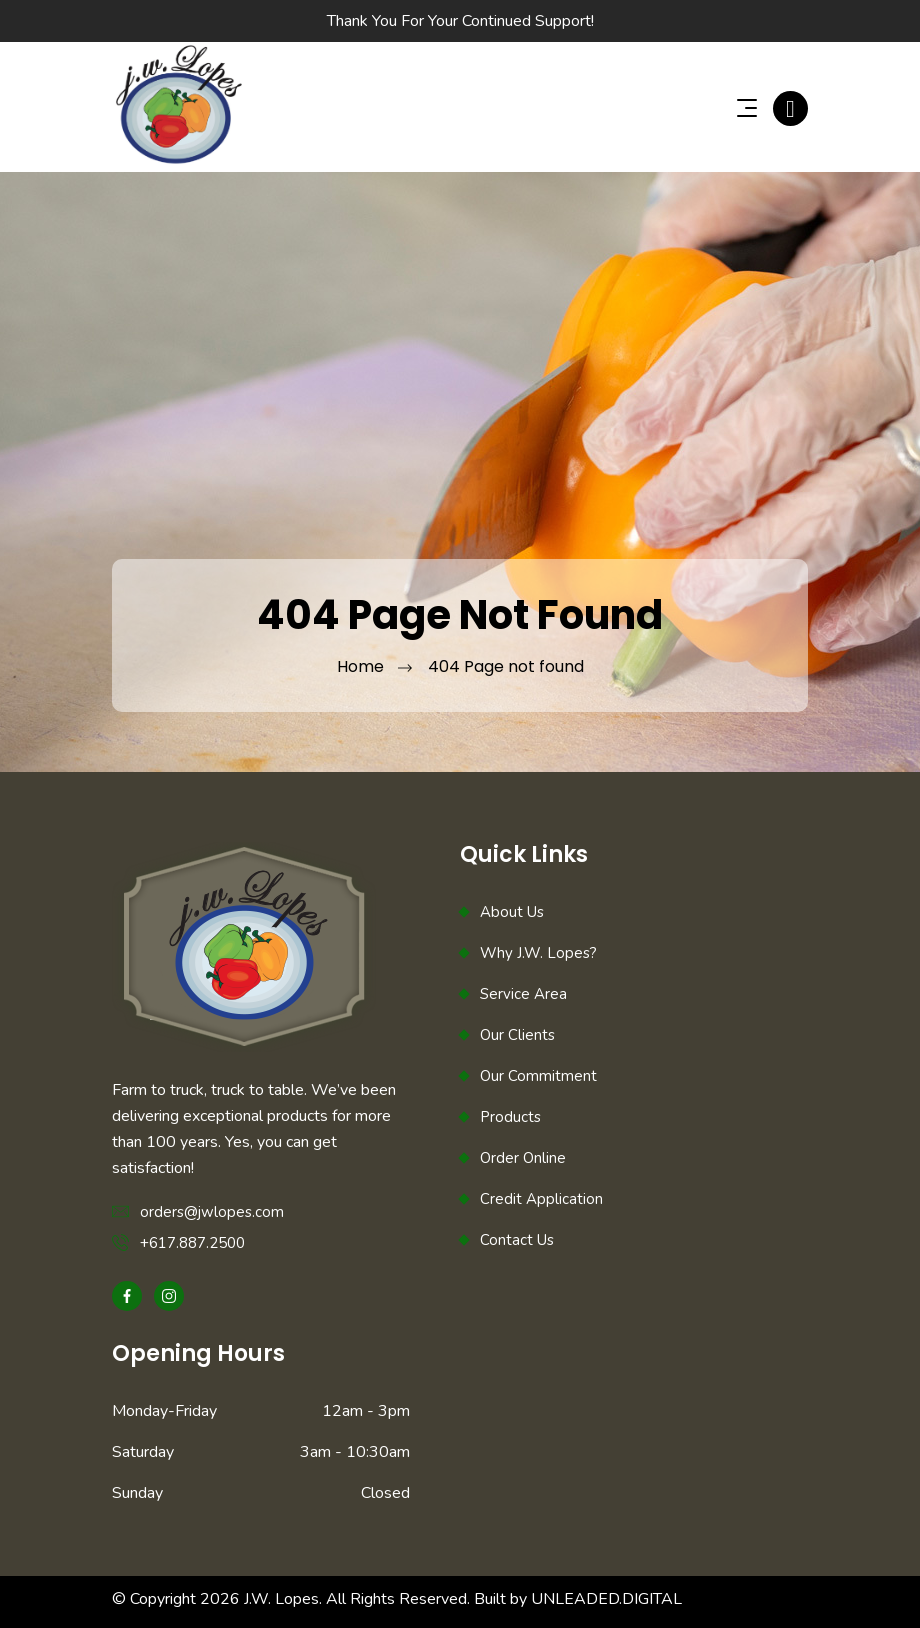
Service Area (523, 994)
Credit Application (541, 1199)
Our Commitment (538, 1076)
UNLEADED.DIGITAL (606, 1599)
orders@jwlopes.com (212, 1212)
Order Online (523, 1158)
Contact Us (517, 1240)
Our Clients (517, 1035)
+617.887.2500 (192, 1243)
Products (510, 1117)
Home (360, 667)
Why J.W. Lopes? (538, 953)
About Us (512, 912)
